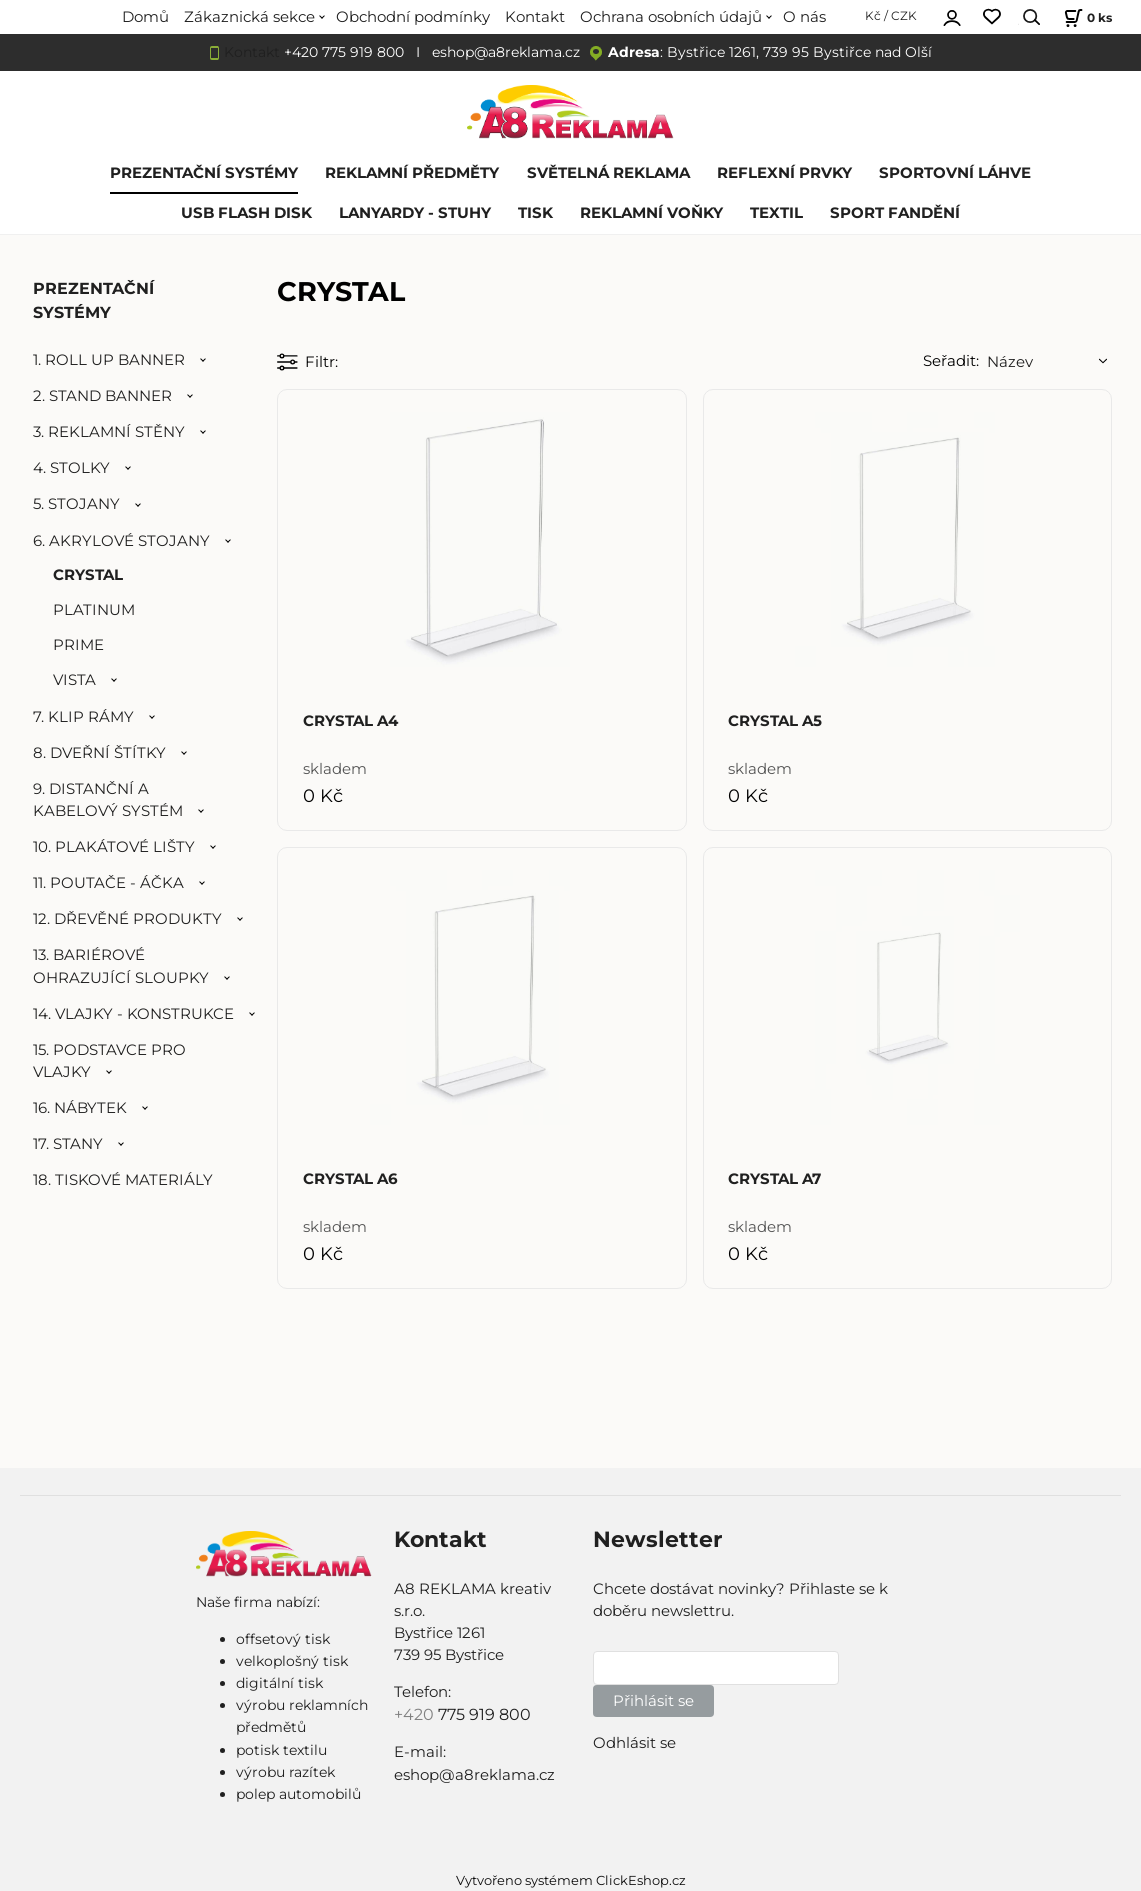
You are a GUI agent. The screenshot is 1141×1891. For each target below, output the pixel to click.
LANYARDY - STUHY (415, 213)
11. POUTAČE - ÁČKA (108, 883)
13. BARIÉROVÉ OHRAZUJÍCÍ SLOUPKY (121, 966)
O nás (804, 17)
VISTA (74, 680)
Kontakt (535, 17)
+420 (416, 1714)
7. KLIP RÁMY (83, 717)
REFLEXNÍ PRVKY (784, 173)
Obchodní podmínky (413, 17)
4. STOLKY (71, 468)
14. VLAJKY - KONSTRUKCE (133, 1014)
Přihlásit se (653, 1701)
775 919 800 (484, 1714)
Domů (145, 17)
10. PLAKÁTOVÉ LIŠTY (114, 847)
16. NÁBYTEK (80, 1108)
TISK (535, 213)
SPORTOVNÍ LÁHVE (955, 173)
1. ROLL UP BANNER (109, 360)
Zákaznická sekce (249, 17)
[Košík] (1085, 17)
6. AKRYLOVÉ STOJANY (121, 541)
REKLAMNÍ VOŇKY (651, 213)
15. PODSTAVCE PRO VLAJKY (109, 1061)
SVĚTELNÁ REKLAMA (608, 173)
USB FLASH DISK (246, 213)
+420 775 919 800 (344, 52)
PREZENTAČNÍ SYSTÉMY (204, 173)
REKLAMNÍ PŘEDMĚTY (412, 173)
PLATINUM (94, 610)
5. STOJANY (76, 504)
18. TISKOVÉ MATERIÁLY (123, 1180)
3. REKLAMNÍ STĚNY (109, 432)
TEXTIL (776, 213)
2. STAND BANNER (102, 396)
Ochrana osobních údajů (671, 17)
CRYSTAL (88, 575)
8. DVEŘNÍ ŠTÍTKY (99, 753)
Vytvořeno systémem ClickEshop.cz (571, 1880)
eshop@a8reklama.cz (506, 52)
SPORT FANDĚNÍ (895, 213)
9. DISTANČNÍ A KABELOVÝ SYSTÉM (108, 800)
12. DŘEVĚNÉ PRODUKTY (127, 919)
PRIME (78, 645)
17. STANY (68, 1144)
